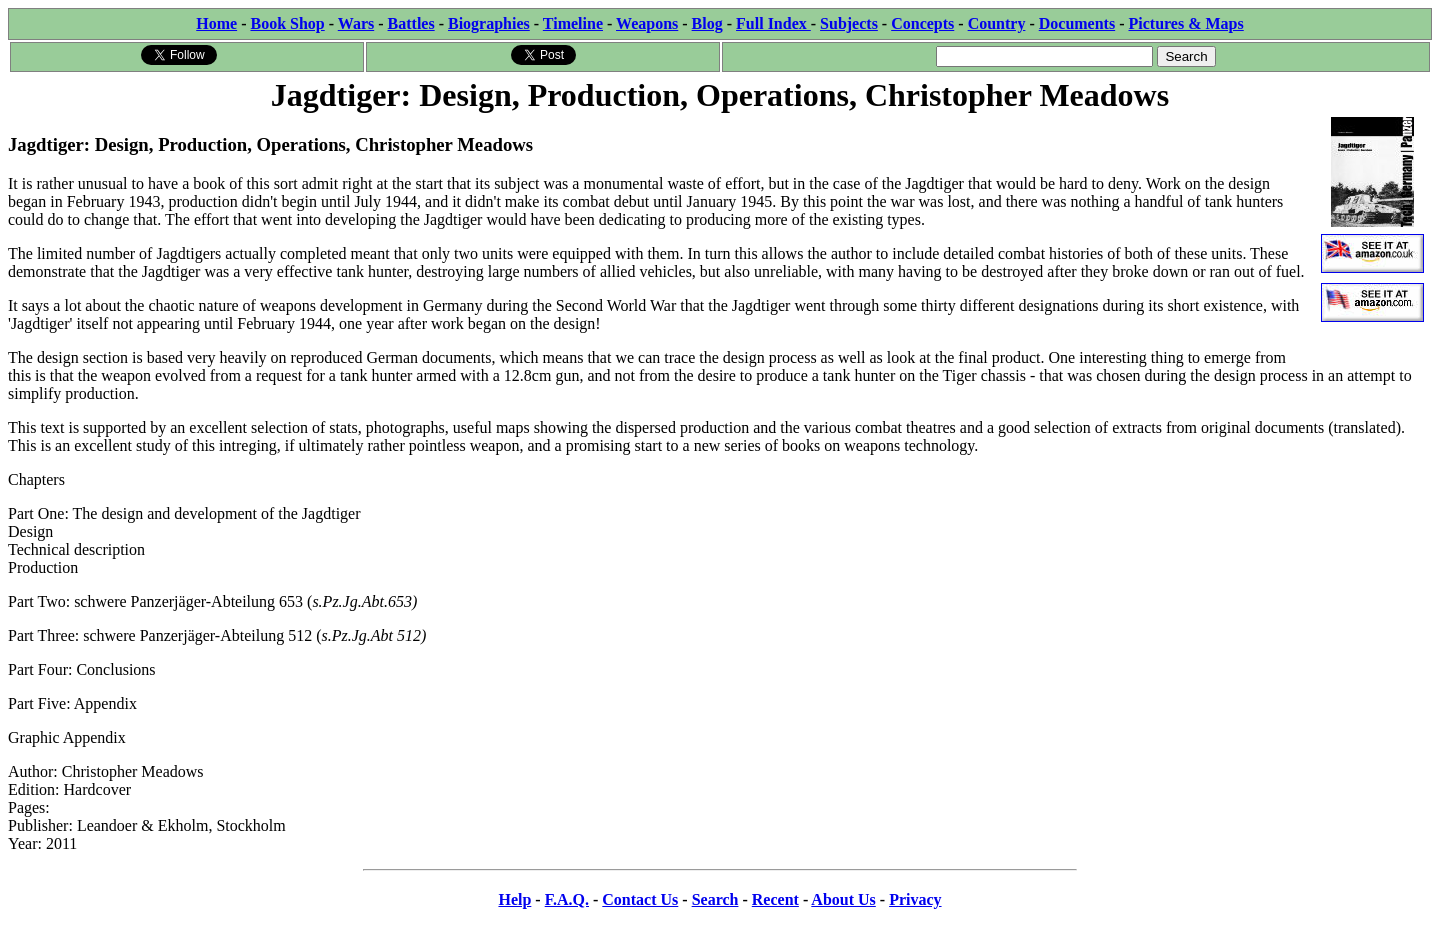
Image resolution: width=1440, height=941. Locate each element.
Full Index (773, 23)
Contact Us (640, 899)
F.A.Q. (567, 899)
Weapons (647, 23)
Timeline (573, 23)
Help (514, 899)
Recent (775, 899)
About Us (843, 899)
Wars (356, 23)
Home (216, 23)
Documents (1077, 23)
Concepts (922, 23)
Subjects (849, 23)
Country (997, 23)
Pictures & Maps (1186, 23)
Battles (411, 23)
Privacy (915, 899)
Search (715, 899)
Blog (707, 23)
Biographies (489, 23)
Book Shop (287, 23)
